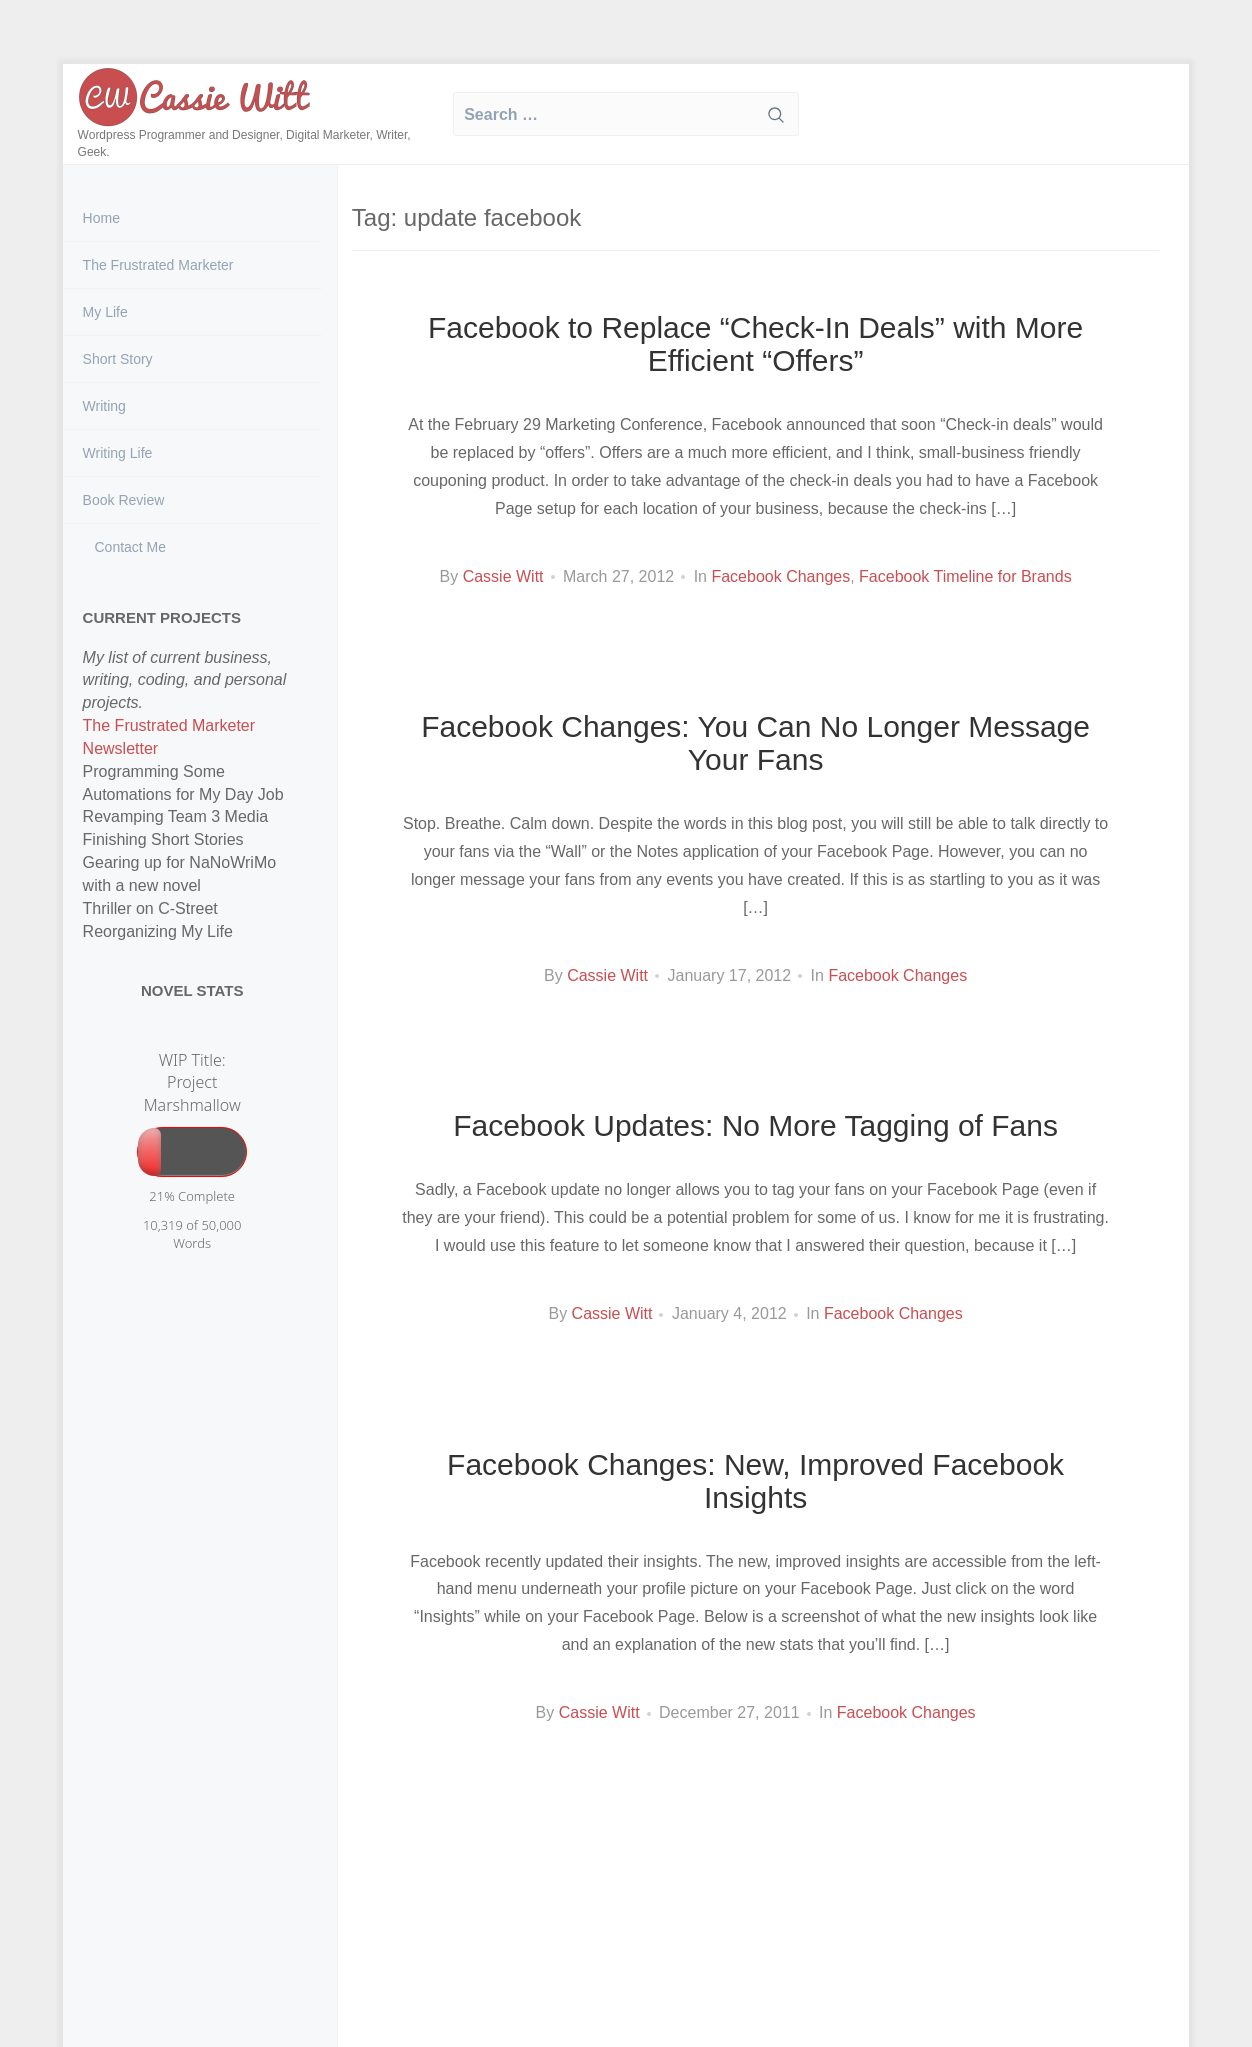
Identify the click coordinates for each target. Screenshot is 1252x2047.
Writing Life (118, 453)
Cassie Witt (503, 576)
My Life (105, 312)
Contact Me (128, 547)
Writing (104, 406)
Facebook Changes (780, 576)
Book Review (124, 500)
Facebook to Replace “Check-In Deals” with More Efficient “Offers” (755, 344)
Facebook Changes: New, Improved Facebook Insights (755, 1481)
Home (101, 218)
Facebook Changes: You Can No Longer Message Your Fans (755, 743)
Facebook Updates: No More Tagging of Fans (755, 1125)
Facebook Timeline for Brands (965, 576)
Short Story (118, 359)
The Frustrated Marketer (158, 265)
